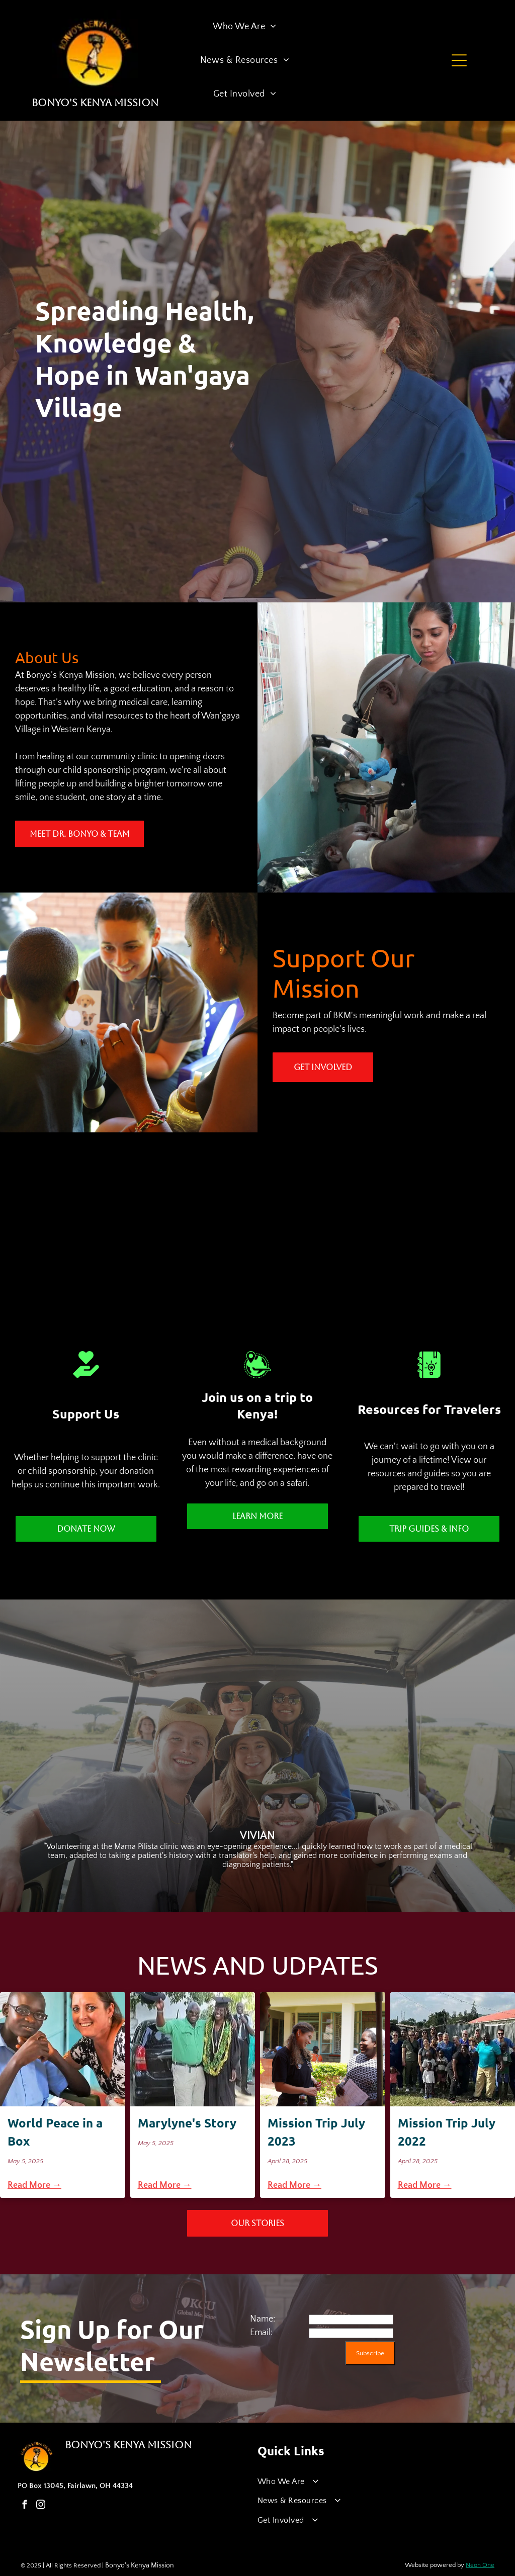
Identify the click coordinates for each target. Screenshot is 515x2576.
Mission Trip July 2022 (446, 2132)
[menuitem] (244, 27)
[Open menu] (459, 60)
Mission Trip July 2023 (316, 2132)
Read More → (34, 2185)
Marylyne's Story (187, 2122)
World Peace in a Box (55, 2132)
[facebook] (24, 2506)
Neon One (480, 2564)
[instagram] (40, 2506)
